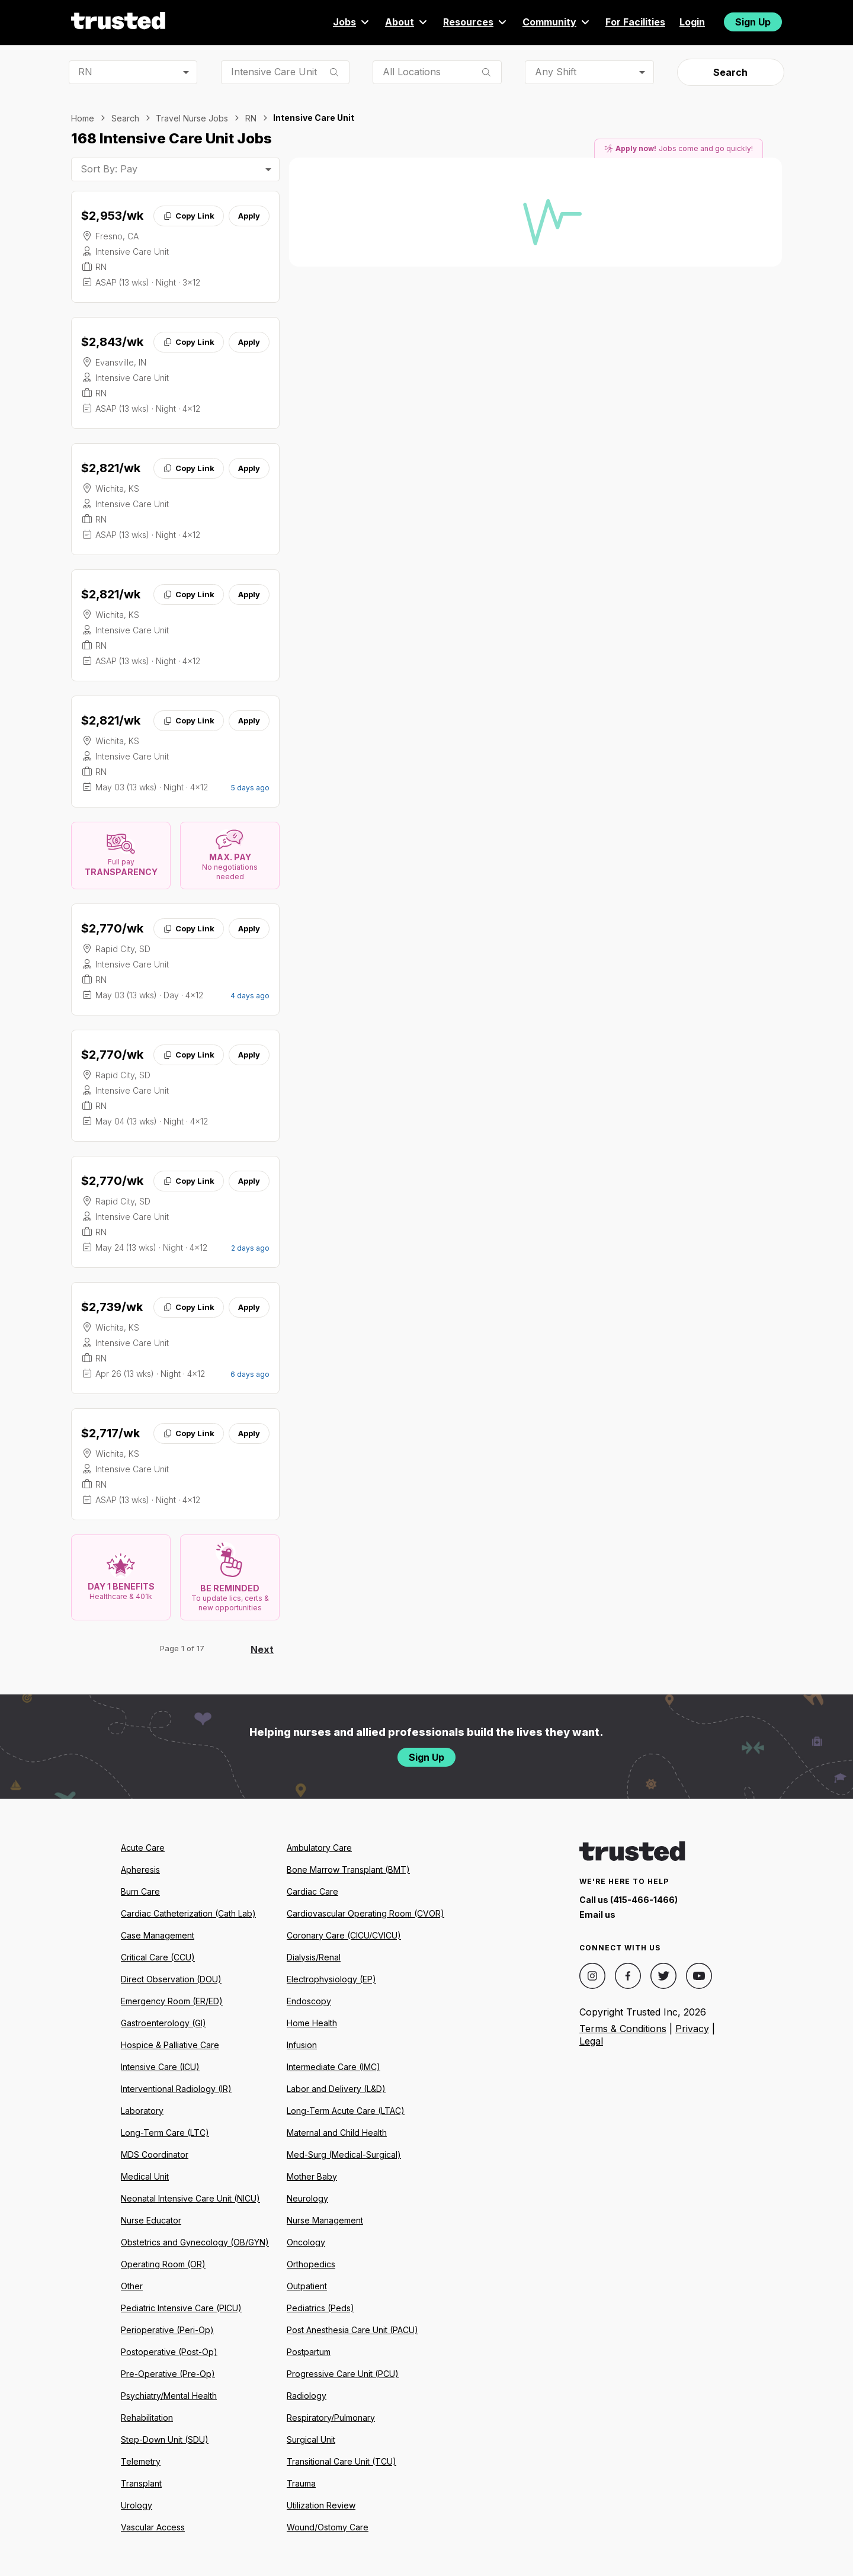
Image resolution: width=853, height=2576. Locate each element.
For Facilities (635, 22)
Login (692, 22)
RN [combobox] (85, 72)
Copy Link (188, 215)
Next (262, 1649)
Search (730, 72)
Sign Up (753, 22)
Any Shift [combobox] (555, 72)
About (407, 22)
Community (556, 22)
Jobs (352, 22)
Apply (249, 215)
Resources (475, 22)
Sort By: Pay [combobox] (109, 169)
